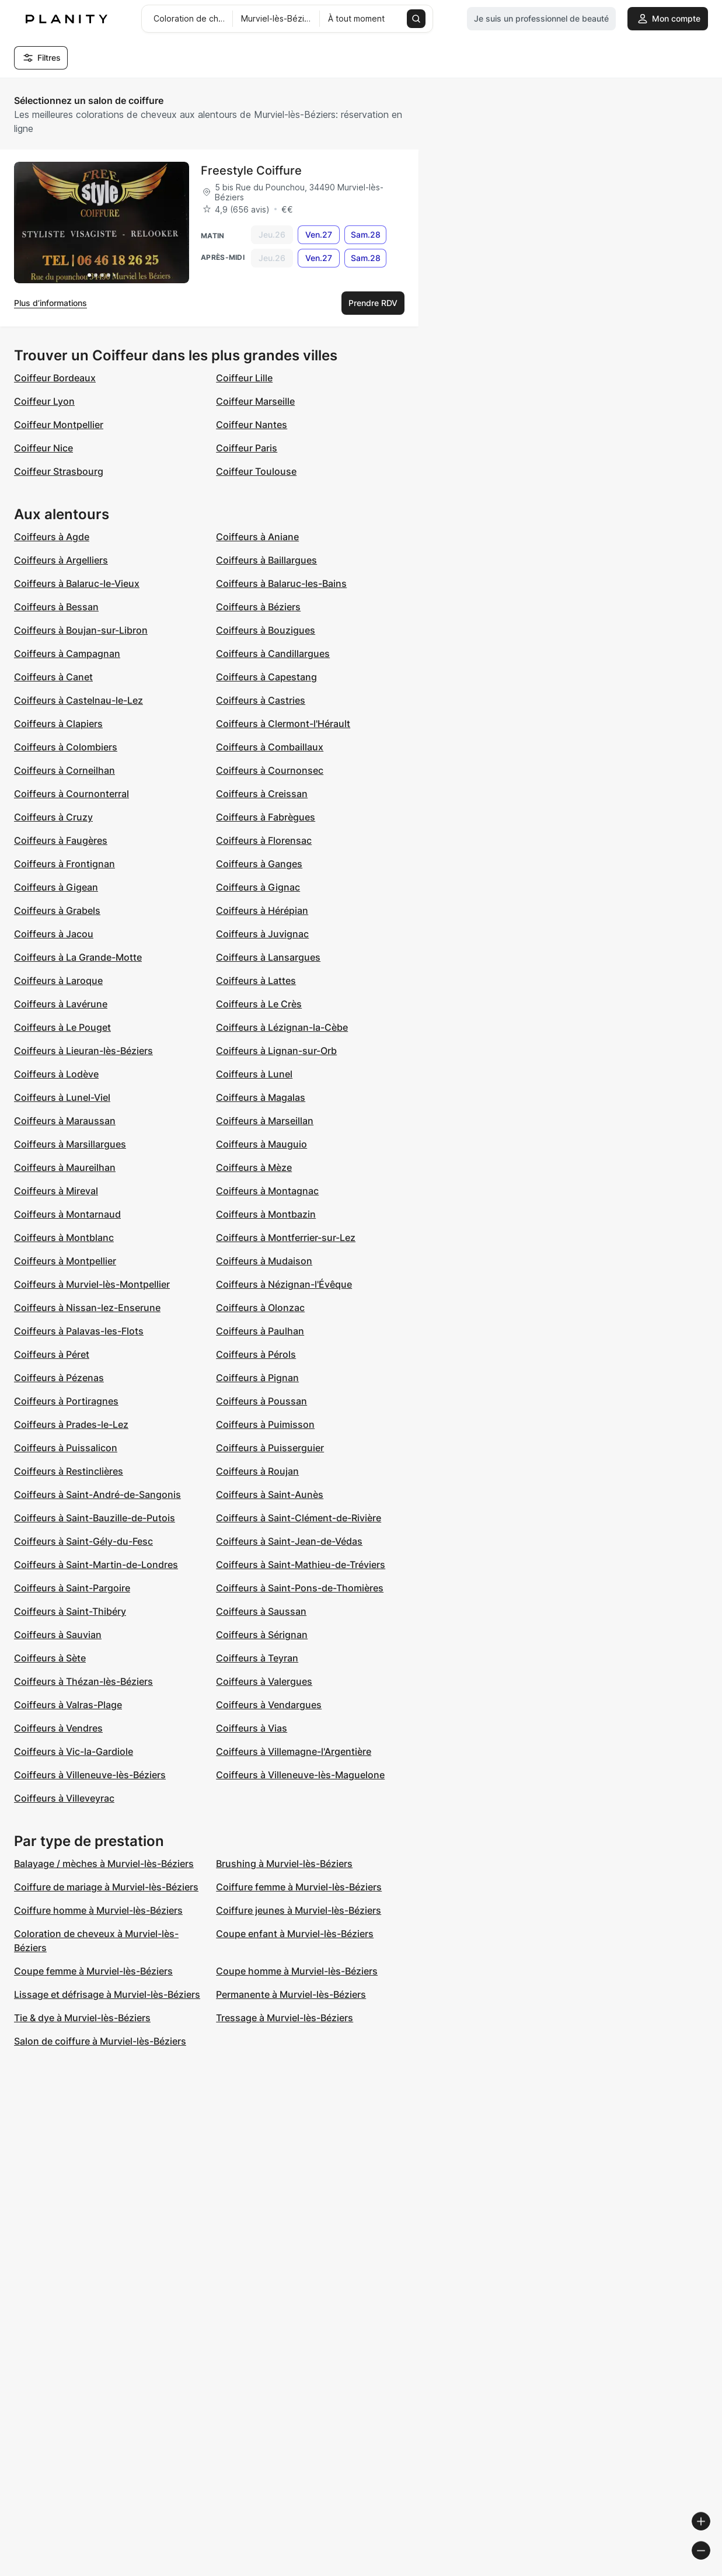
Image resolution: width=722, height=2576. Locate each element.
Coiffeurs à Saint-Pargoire (72, 1588)
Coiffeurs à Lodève (56, 1074)
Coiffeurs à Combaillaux (269, 747)
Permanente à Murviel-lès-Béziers (291, 1994)
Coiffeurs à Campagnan (67, 653)
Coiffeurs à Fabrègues (265, 817)
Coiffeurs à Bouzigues (265, 630)
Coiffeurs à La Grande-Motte (78, 957)
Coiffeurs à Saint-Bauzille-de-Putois (94, 1518)
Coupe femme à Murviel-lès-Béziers (93, 1971)
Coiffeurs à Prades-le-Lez (71, 1424)
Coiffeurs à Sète (50, 1658)
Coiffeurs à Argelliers (61, 560)
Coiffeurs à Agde (51, 537)
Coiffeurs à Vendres (58, 1728)
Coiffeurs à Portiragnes (66, 1401)
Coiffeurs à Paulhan (260, 1331)
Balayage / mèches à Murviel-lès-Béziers (104, 1863)
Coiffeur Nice (43, 448)
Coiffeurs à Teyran (257, 1658)
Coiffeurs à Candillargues (273, 653)
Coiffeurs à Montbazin (266, 1214)
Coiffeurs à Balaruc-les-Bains (281, 583)
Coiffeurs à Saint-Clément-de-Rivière (298, 1518)
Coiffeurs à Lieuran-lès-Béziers (83, 1050)
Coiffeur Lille (244, 378)
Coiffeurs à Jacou (53, 934)
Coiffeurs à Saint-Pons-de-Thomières (299, 1588)
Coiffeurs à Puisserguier (270, 1448)
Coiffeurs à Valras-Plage (68, 1705)
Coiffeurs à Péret (51, 1354)
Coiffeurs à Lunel (254, 1074)
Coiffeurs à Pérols (256, 1354)
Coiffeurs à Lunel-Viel (62, 1097)
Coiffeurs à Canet (53, 677)
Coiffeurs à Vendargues (269, 1705)
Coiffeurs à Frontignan (64, 864)
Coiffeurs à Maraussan (65, 1121)
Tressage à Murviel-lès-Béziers (284, 2018)
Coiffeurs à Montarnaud (67, 1214)
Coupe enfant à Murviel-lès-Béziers (295, 1933)
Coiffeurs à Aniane (257, 537)
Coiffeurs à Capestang (266, 677)
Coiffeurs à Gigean (56, 887)
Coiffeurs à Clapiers (58, 723)
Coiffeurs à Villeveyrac (64, 1798)
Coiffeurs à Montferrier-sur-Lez (285, 1237)
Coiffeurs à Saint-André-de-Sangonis (97, 1494)
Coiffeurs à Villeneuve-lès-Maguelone (300, 1775)
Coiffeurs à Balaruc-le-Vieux (76, 583)
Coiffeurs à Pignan (257, 1377)
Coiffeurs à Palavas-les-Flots (79, 1331)
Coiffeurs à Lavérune (60, 1004)
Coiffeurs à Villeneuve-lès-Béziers (90, 1775)
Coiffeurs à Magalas (260, 1097)
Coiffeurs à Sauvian (58, 1634)
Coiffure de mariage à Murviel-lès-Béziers (106, 1887)
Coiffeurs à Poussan (261, 1401)
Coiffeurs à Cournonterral (71, 793)
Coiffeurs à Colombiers (65, 747)
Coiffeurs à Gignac (258, 887)
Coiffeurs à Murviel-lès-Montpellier (92, 1284)
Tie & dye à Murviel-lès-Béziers (82, 2018)
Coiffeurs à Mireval (56, 1191)
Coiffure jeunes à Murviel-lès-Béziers (298, 1910)
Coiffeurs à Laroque (58, 980)
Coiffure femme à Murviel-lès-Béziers (299, 1887)
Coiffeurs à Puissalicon (65, 1448)
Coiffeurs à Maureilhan (65, 1167)
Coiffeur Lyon (44, 401)
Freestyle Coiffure (251, 171)
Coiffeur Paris (246, 448)
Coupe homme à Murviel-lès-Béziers (297, 1971)
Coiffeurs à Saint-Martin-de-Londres (96, 1564)
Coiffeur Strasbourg (58, 471)
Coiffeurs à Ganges (259, 864)
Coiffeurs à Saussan (261, 1611)
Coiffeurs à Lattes (256, 980)
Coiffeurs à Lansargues (268, 957)
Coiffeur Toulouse (256, 471)
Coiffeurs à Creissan (262, 793)
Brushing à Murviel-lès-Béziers (284, 1863)
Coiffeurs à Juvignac (262, 934)
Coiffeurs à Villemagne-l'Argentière (293, 1751)
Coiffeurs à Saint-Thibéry (70, 1611)
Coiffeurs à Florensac (264, 840)
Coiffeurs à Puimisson (265, 1424)
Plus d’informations (50, 303)
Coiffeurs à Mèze (254, 1167)
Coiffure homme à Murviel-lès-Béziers (98, 1910)
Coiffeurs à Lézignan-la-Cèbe (282, 1027)
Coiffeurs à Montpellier (65, 1261)
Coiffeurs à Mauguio (261, 1144)
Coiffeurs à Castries (260, 700)
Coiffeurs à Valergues (264, 1681)
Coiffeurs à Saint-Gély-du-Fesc (83, 1541)
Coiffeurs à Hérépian (262, 910)
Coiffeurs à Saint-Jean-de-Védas (289, 1541)
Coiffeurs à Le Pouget (62, 1027)
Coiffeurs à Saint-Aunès (269, 1494)
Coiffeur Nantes (251, 424)
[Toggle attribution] (709, 2565)
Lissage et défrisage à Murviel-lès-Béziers (107, 1994)
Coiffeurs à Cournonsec (269, 770)
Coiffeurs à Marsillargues (70, 1144)
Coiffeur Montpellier (58, 424)
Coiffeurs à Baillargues (266, 560)
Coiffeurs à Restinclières (68, 1471)
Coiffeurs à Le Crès (259, 1004)
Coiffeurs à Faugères (60, 840)
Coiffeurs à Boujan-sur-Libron (81, 630)
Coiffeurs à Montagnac (267, 1191)
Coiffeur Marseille (255, 401)
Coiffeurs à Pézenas (59, 1377)
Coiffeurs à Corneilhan (64, 770)
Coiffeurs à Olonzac (260, 1307)
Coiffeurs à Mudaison (264, 1261)
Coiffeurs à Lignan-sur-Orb (276, 1050)
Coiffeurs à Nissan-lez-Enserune (87, 1307)
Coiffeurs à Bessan (56, 607)
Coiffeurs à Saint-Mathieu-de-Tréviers (300, 1564)
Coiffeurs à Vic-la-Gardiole (73, 1751)
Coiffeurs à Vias (251, 1728)
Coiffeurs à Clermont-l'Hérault (283, 723)
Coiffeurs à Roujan (257, 1471)
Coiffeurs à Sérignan (262, 1634)
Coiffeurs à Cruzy (53, 817)
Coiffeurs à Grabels (57, 910)
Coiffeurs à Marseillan (264, 1121)
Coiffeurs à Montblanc (64, 1237)
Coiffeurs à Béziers (258, 607)
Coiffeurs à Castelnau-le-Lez (78, 700)
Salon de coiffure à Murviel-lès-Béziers (100, 2041)
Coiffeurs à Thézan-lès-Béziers (83, 1681)
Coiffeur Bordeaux (55, 378)
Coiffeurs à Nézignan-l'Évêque (284, 1284)
